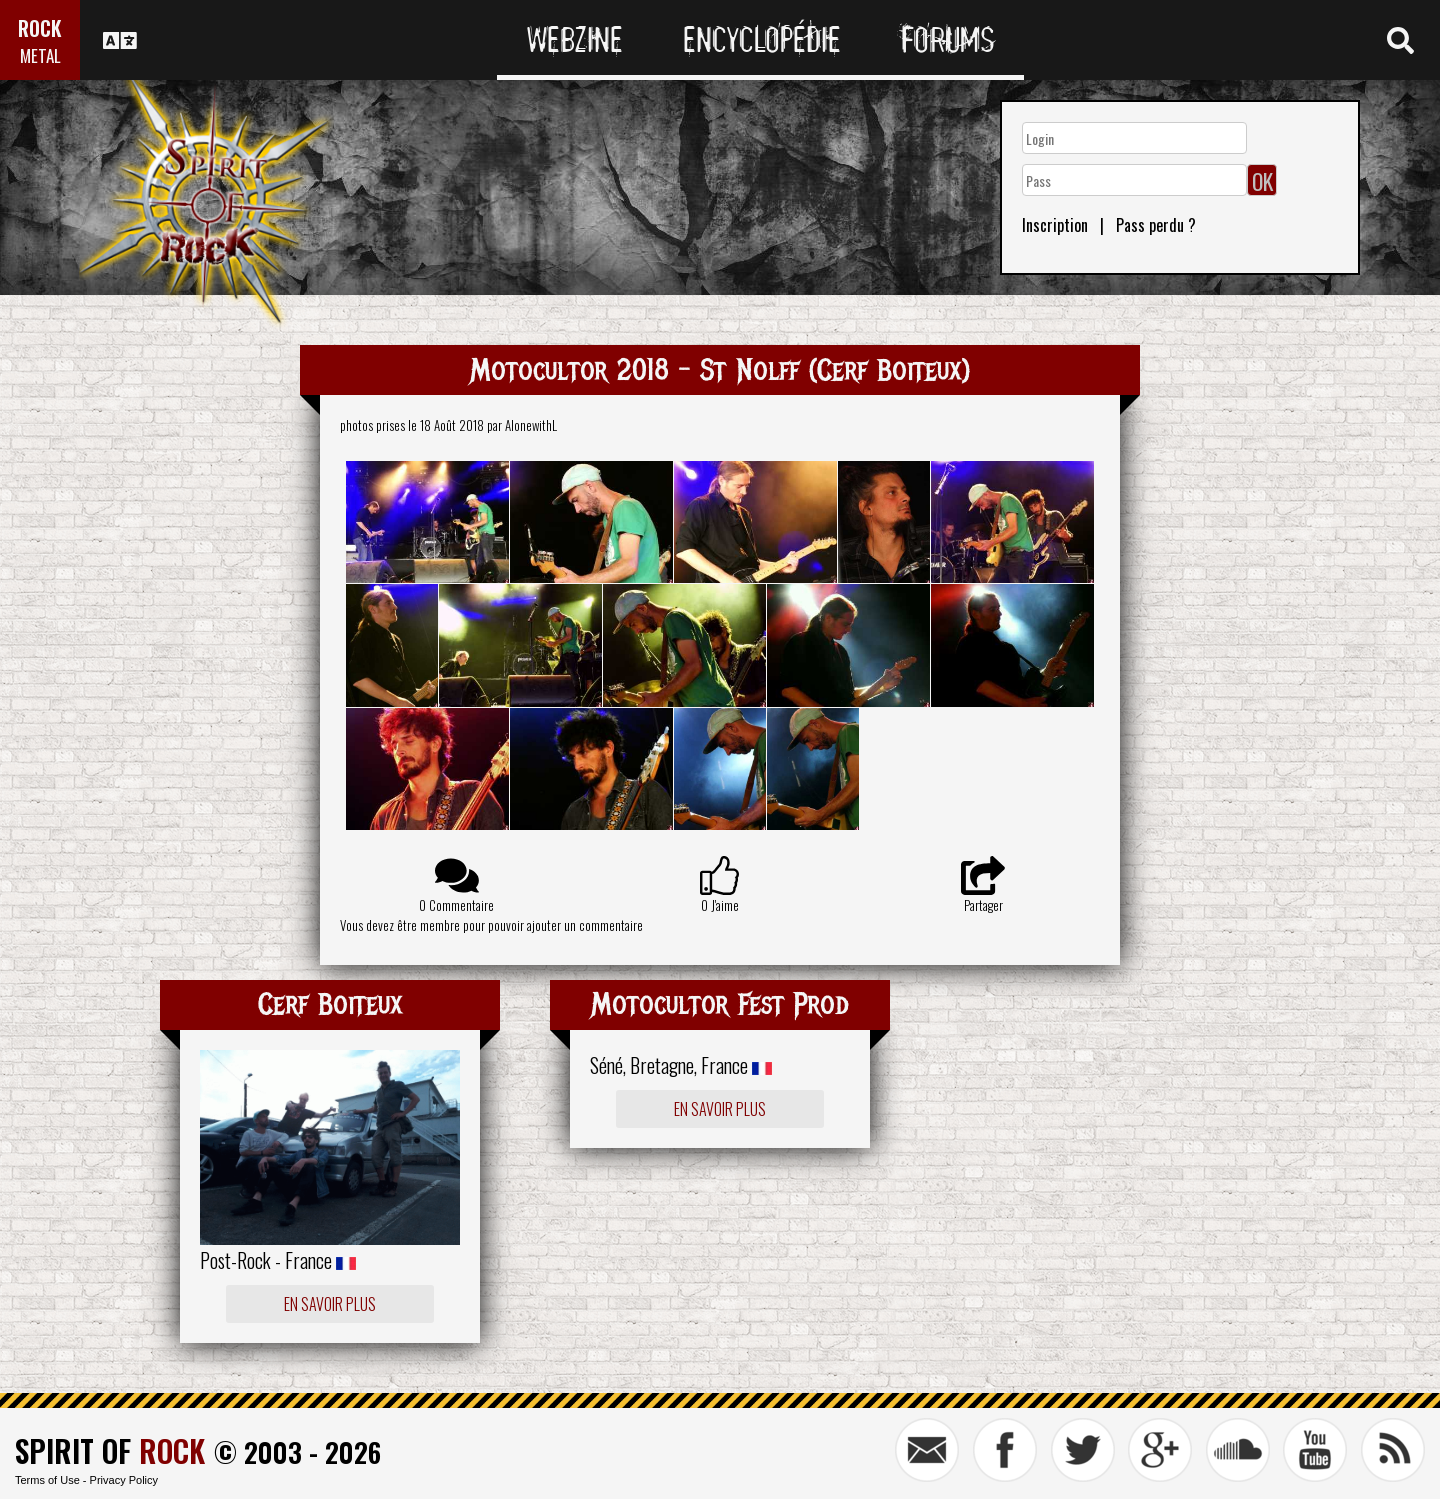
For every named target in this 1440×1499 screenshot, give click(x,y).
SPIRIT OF (110, 1450)
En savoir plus (330, 1304)
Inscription (1055, 225)
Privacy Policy (124, 1480)
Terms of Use (47, 1480)
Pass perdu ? (1156, 225)
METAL (40, 55)
